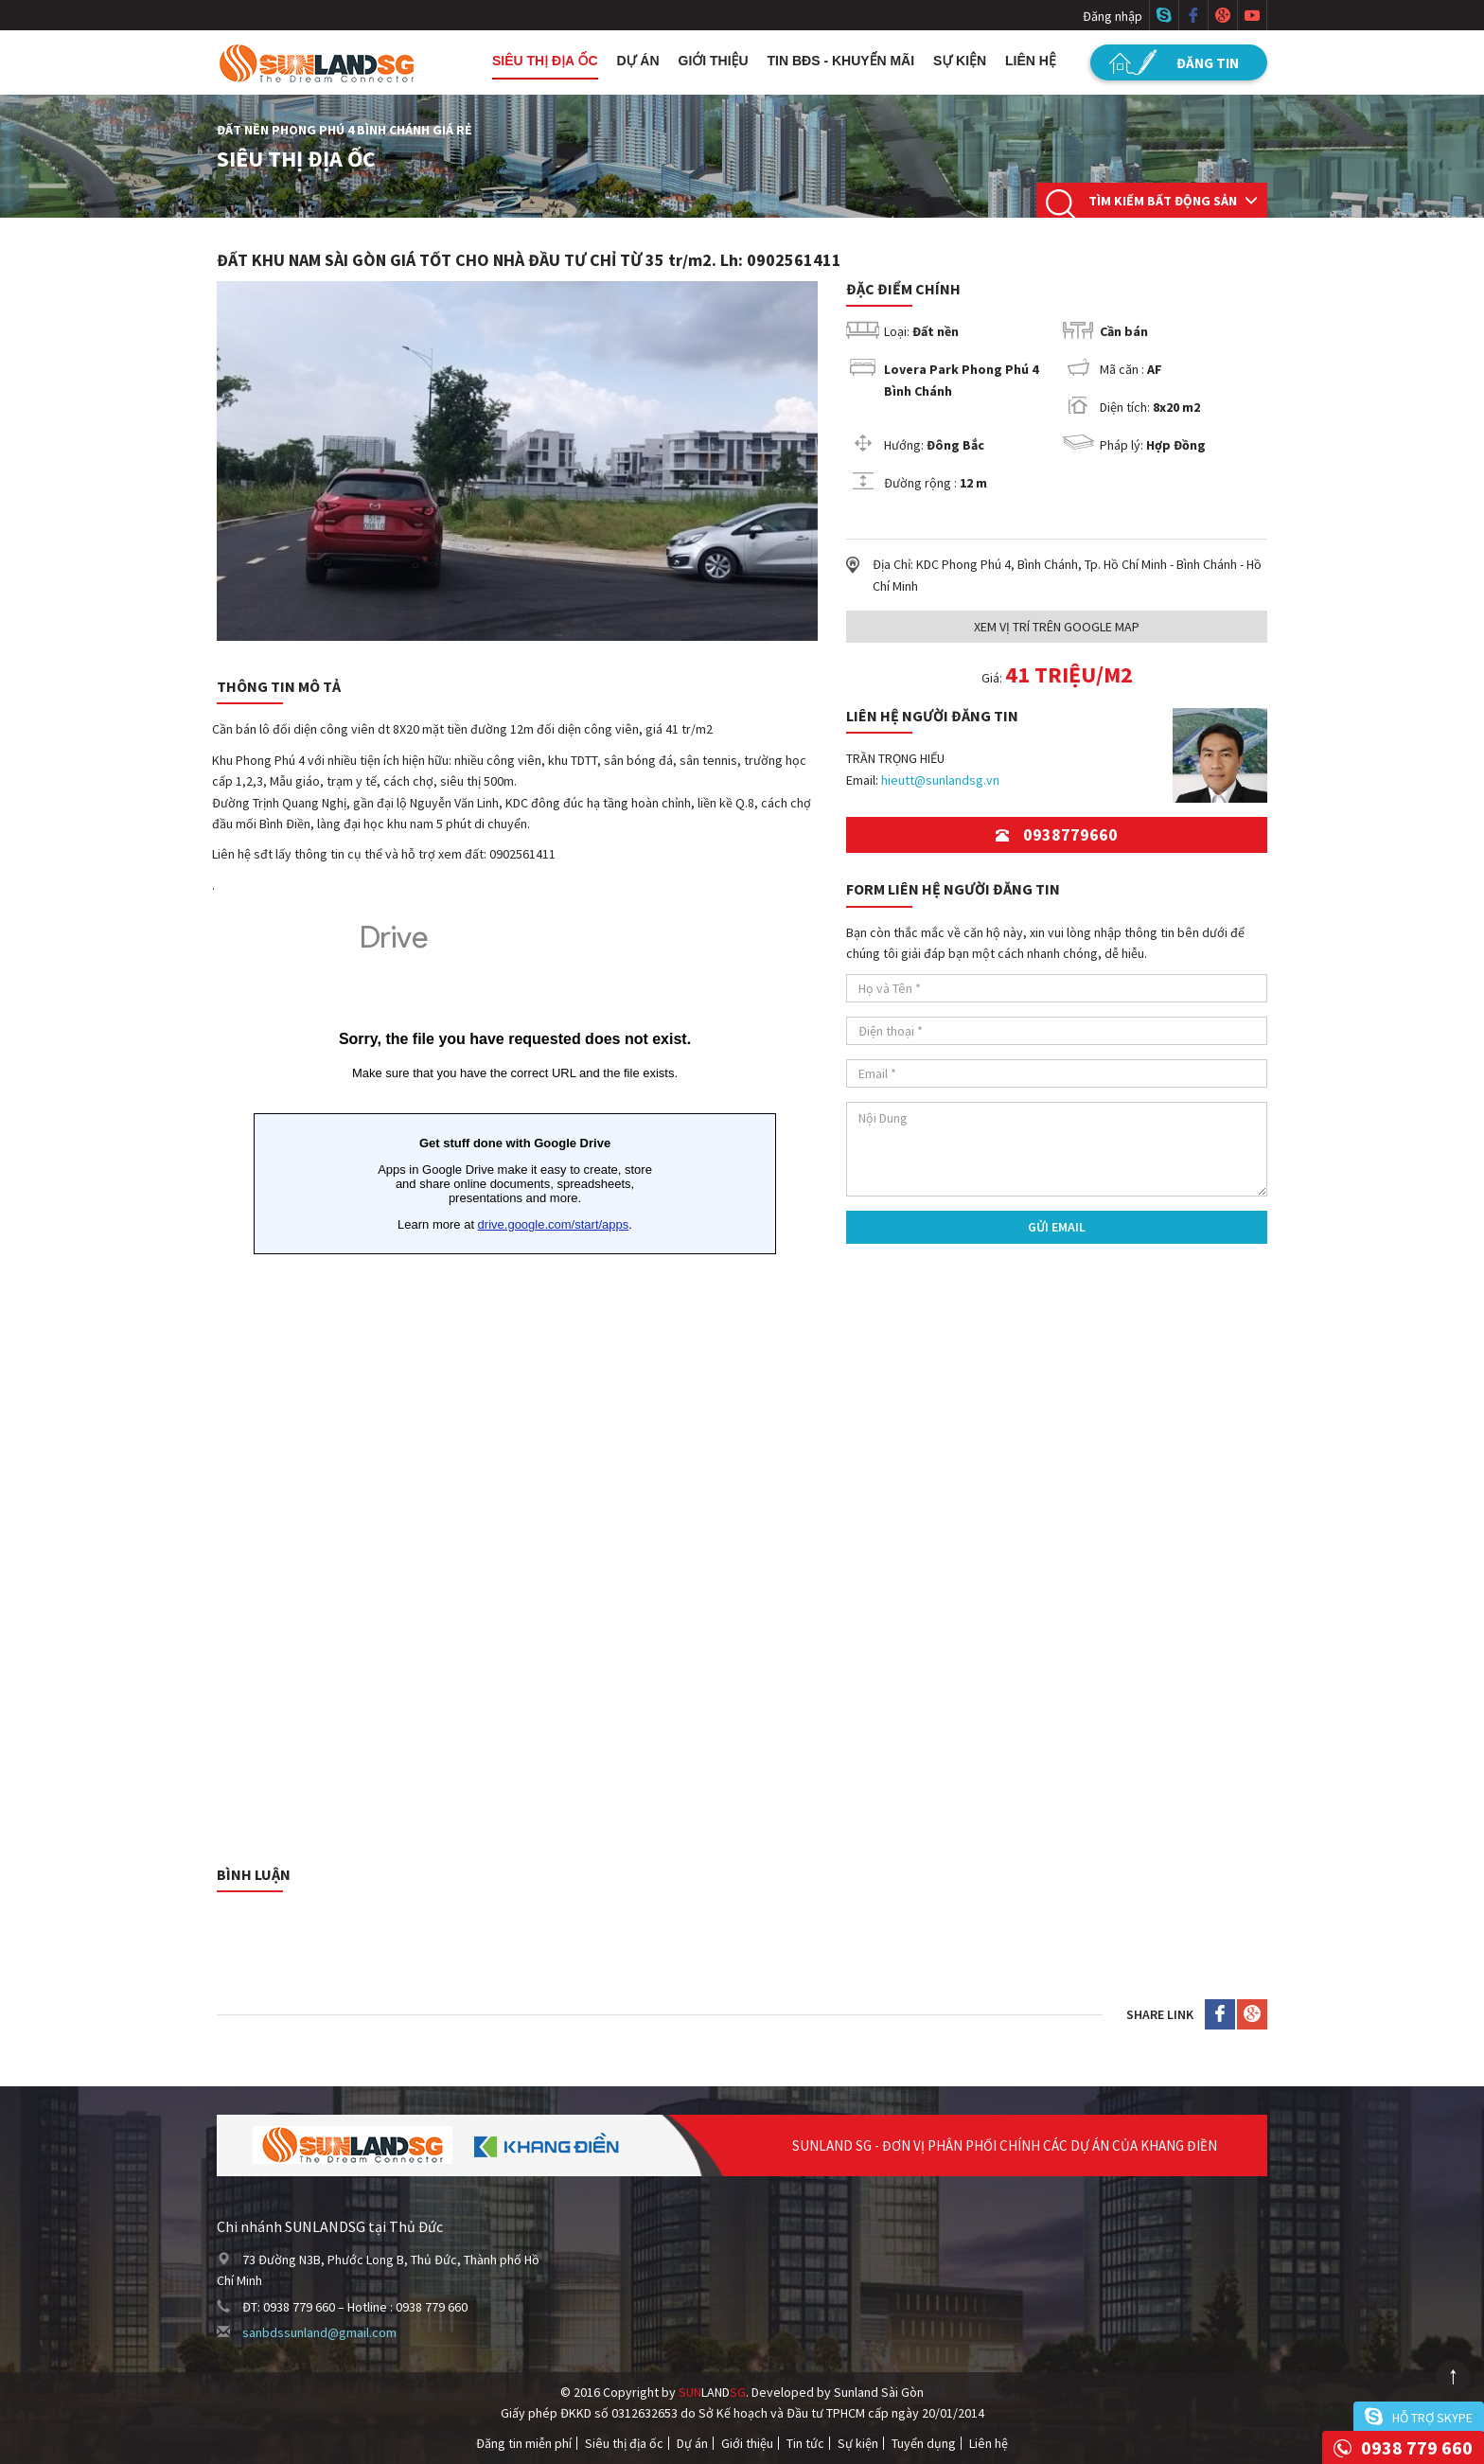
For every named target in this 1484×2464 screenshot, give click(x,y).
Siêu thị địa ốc (545, 60)
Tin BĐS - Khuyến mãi (841, 60)
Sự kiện (959, 60)
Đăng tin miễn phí (524, 2443)
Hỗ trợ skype (1432, 2417)
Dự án (638, 60)
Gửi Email (1057, 1226)
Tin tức (805, 2443)
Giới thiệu (714, 60)
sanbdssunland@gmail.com (319, 2332)
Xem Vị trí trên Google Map (1057, 626)
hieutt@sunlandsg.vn (940, 780)
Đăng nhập (1112, 16)
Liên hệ (1030, 60)
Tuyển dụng (924, 2443)
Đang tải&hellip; (515, 1368)
